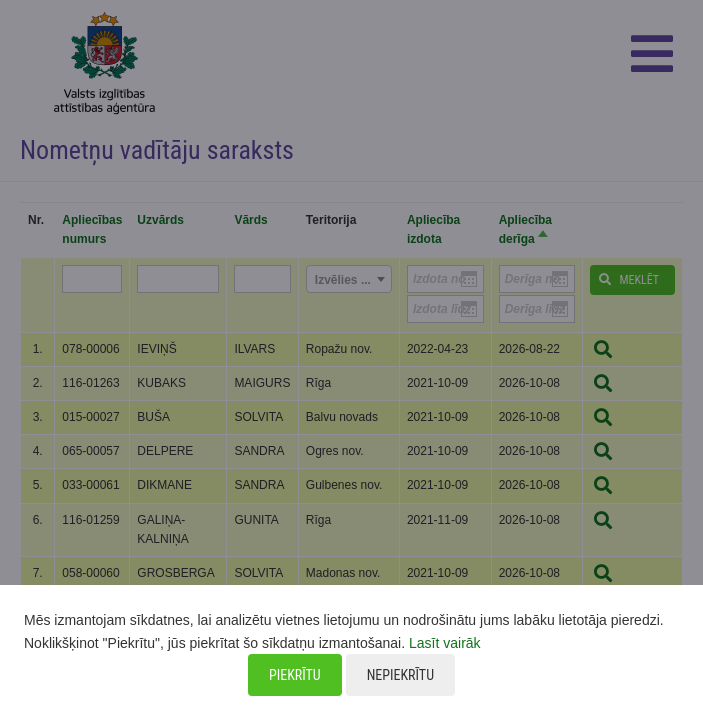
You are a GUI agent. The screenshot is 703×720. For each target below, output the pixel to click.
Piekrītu (295, 675)
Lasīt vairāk (445, 643)
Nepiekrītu (400, 675)
